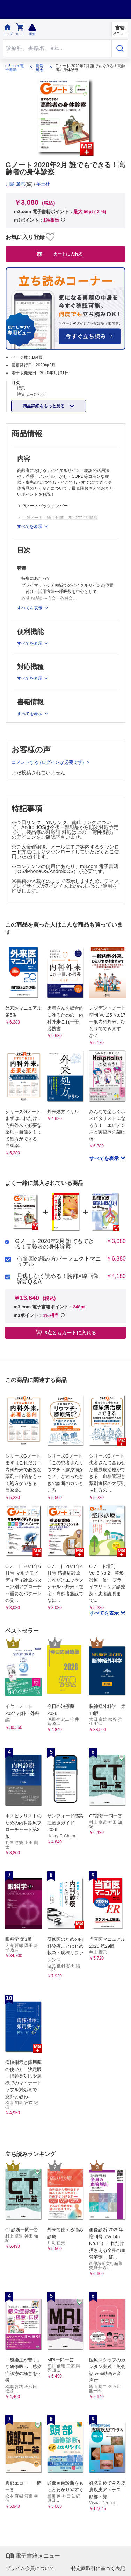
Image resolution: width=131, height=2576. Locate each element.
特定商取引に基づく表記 (98, 2568)
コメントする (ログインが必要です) (48, 762)
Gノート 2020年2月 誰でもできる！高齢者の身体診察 (54, 1244)
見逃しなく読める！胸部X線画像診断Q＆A (58, 1279)
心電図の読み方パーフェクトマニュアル (59, 1261)
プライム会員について (30, 2568)
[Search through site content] (57, 48)
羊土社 (43, 184)
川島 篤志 (39, 68)
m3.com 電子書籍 (14, 68)
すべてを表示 (104, 1158)
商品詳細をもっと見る (44, 406)
